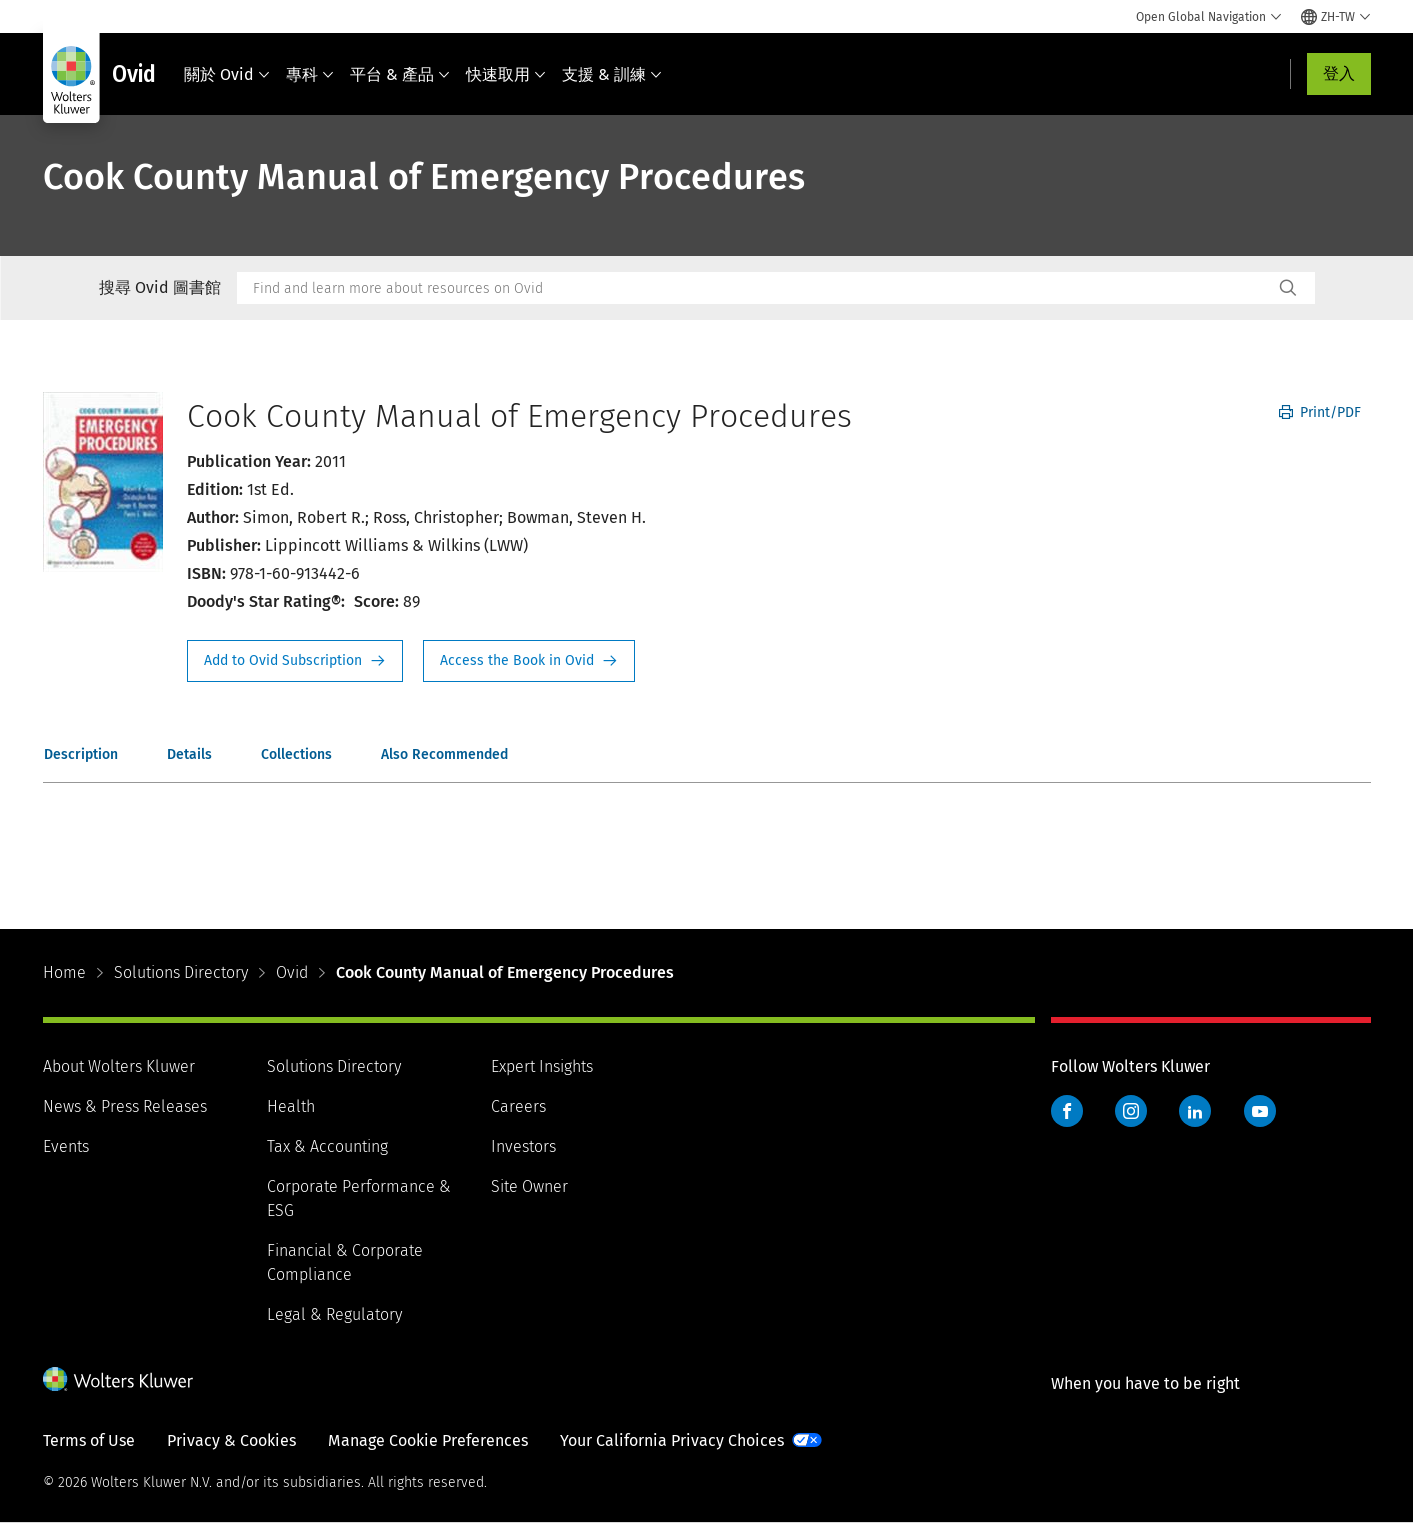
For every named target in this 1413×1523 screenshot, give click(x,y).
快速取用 (506, 74)
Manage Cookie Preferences (428, 1440)
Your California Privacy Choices (672, 1440)
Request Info (295, 661)
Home (64, 972)
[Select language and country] (1336, 17)
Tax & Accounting (327, 1146)
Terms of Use (89, 1440)
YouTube (1260, 1111)
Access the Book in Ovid (529, 661)
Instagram (1131, 1111)
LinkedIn (1195, 1111)
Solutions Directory (181, 972)
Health (291, 1106)
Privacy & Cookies (231, 1440)
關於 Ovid (227, 74)
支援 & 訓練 (612, 74)
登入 (1339, 73)
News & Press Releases (125, 1106)
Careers (518, 1106)
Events (66, 1146)
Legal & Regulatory (334, 1314)
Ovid (292, 972)
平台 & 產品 (400, 74)
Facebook (1067, 1111)
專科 (310, 74)
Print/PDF (1320, 412)
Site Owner (529, 1186)
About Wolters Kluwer (119, 1066)
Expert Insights (542, 1066)
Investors (523, 1146)
